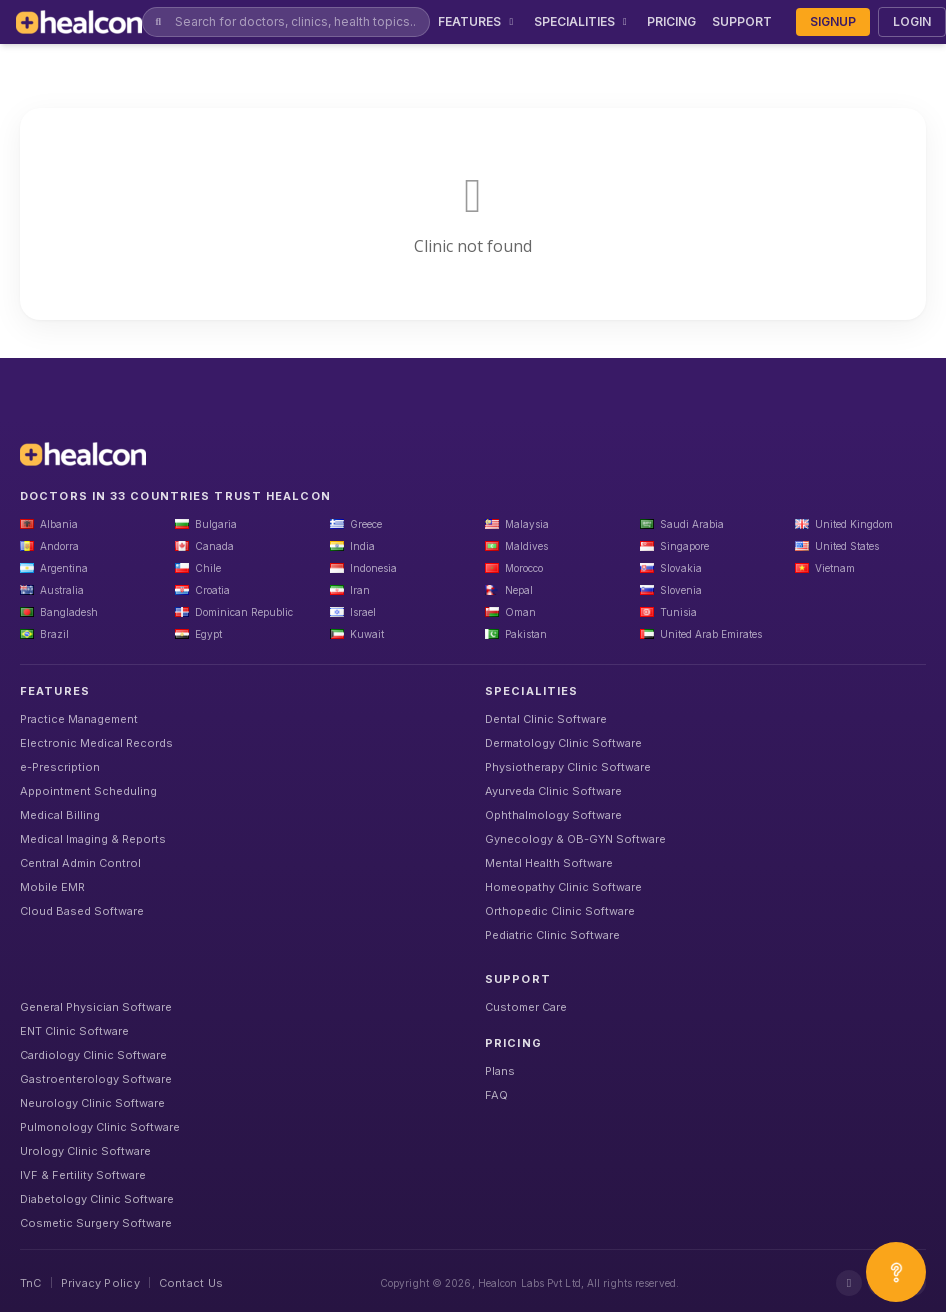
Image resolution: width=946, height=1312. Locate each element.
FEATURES (478, 21)
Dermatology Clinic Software (563, 743)
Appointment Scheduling (88, 791)
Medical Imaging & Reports (93, 839)
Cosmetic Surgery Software (96, 1223)
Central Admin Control (80, 863)
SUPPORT (742, 21)
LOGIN (912, 21)
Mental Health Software (549, 863)
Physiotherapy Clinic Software (568, 767)
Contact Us (191, 1283)
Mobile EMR (52, 887)
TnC (31, 1283)
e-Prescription (60, 767)
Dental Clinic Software (546, 719)
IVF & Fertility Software (83, 1175)
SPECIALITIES (583, 21)
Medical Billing (60, 815)
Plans (500, 1071)
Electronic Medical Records (96, 743)
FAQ (496, 1095)
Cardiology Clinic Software (93, 1055)
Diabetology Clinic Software (97, 1199)
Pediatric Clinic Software (552, 935)
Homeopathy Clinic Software (563, 887)
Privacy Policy (100, 1283)
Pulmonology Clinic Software (100, 1127)
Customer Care (526, 1007)
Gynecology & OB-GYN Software (575, 839)
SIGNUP (833, 21)
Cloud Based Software (82, 911)
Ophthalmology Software (553, 815)
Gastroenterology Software (96, 1079)
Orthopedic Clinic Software (560, 911)
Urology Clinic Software (85, 1151)
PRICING (671, 21)
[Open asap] (896, 1272)
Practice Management (79, 719)
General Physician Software (96, 1007)
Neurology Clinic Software (92, 1103)
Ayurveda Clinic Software (553, 791)
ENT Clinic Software (74, 1031)
